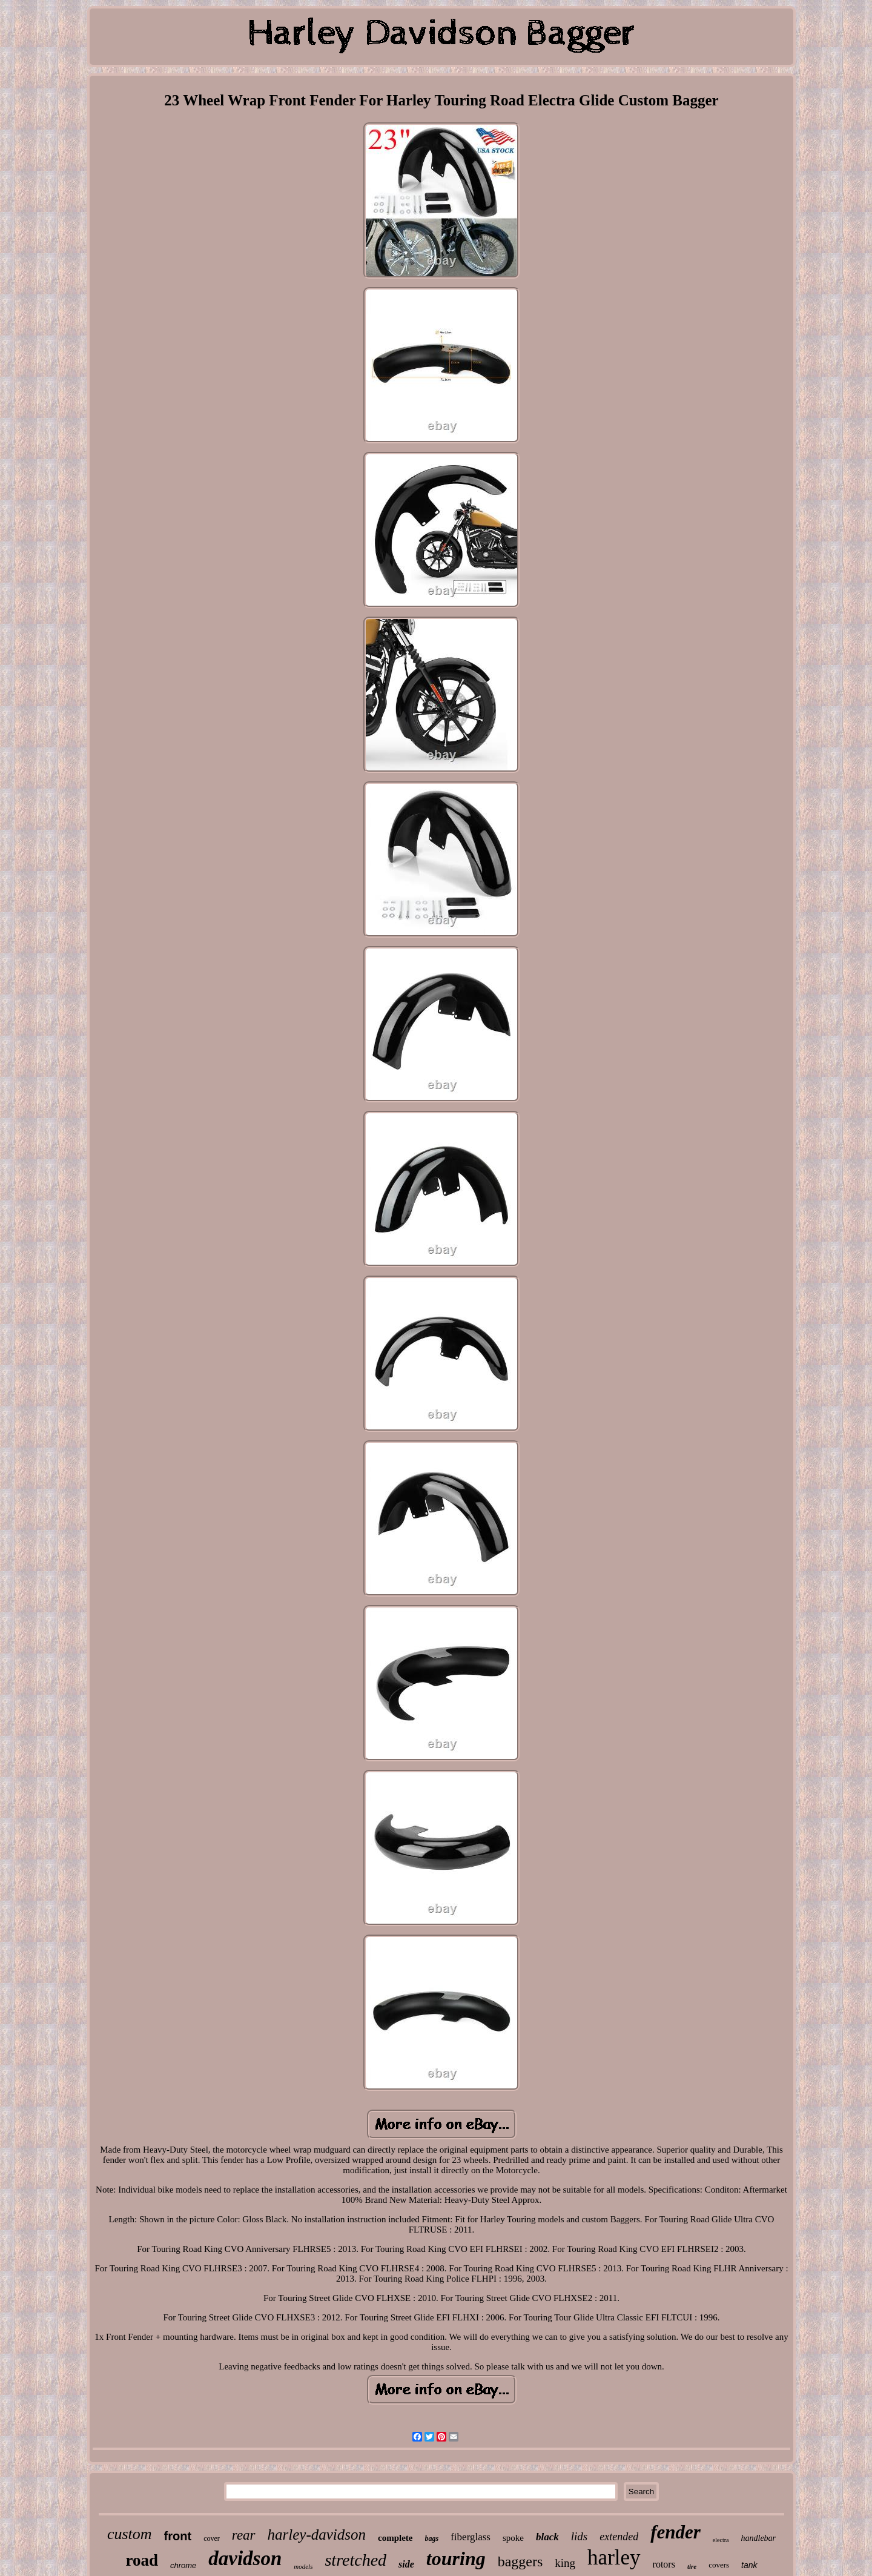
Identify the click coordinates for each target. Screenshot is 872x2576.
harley (613, 2557)
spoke (513, 2538)
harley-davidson (317, 2534)
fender (675, 2532)
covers (718, 2564)
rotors (664, 2564)
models (303, 2566)
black (547, 2537)
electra (721, 2540)
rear (244, 2535)
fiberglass (470, 2537)
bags (432, 2538)
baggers (520, 2561)
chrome (183, 2565)
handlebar (758, 2538)
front (178, 2536)
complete (395, 2538)
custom (129, 2534)
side (406, 2564)
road (141, 2560)
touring (456, 2558)
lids (579, 2536)
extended (619, 2537)
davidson (245, 2558)
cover (211, 2538)
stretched (355, 2560)
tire (691, 2566)
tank (749, 2565)
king (565, 2563)
